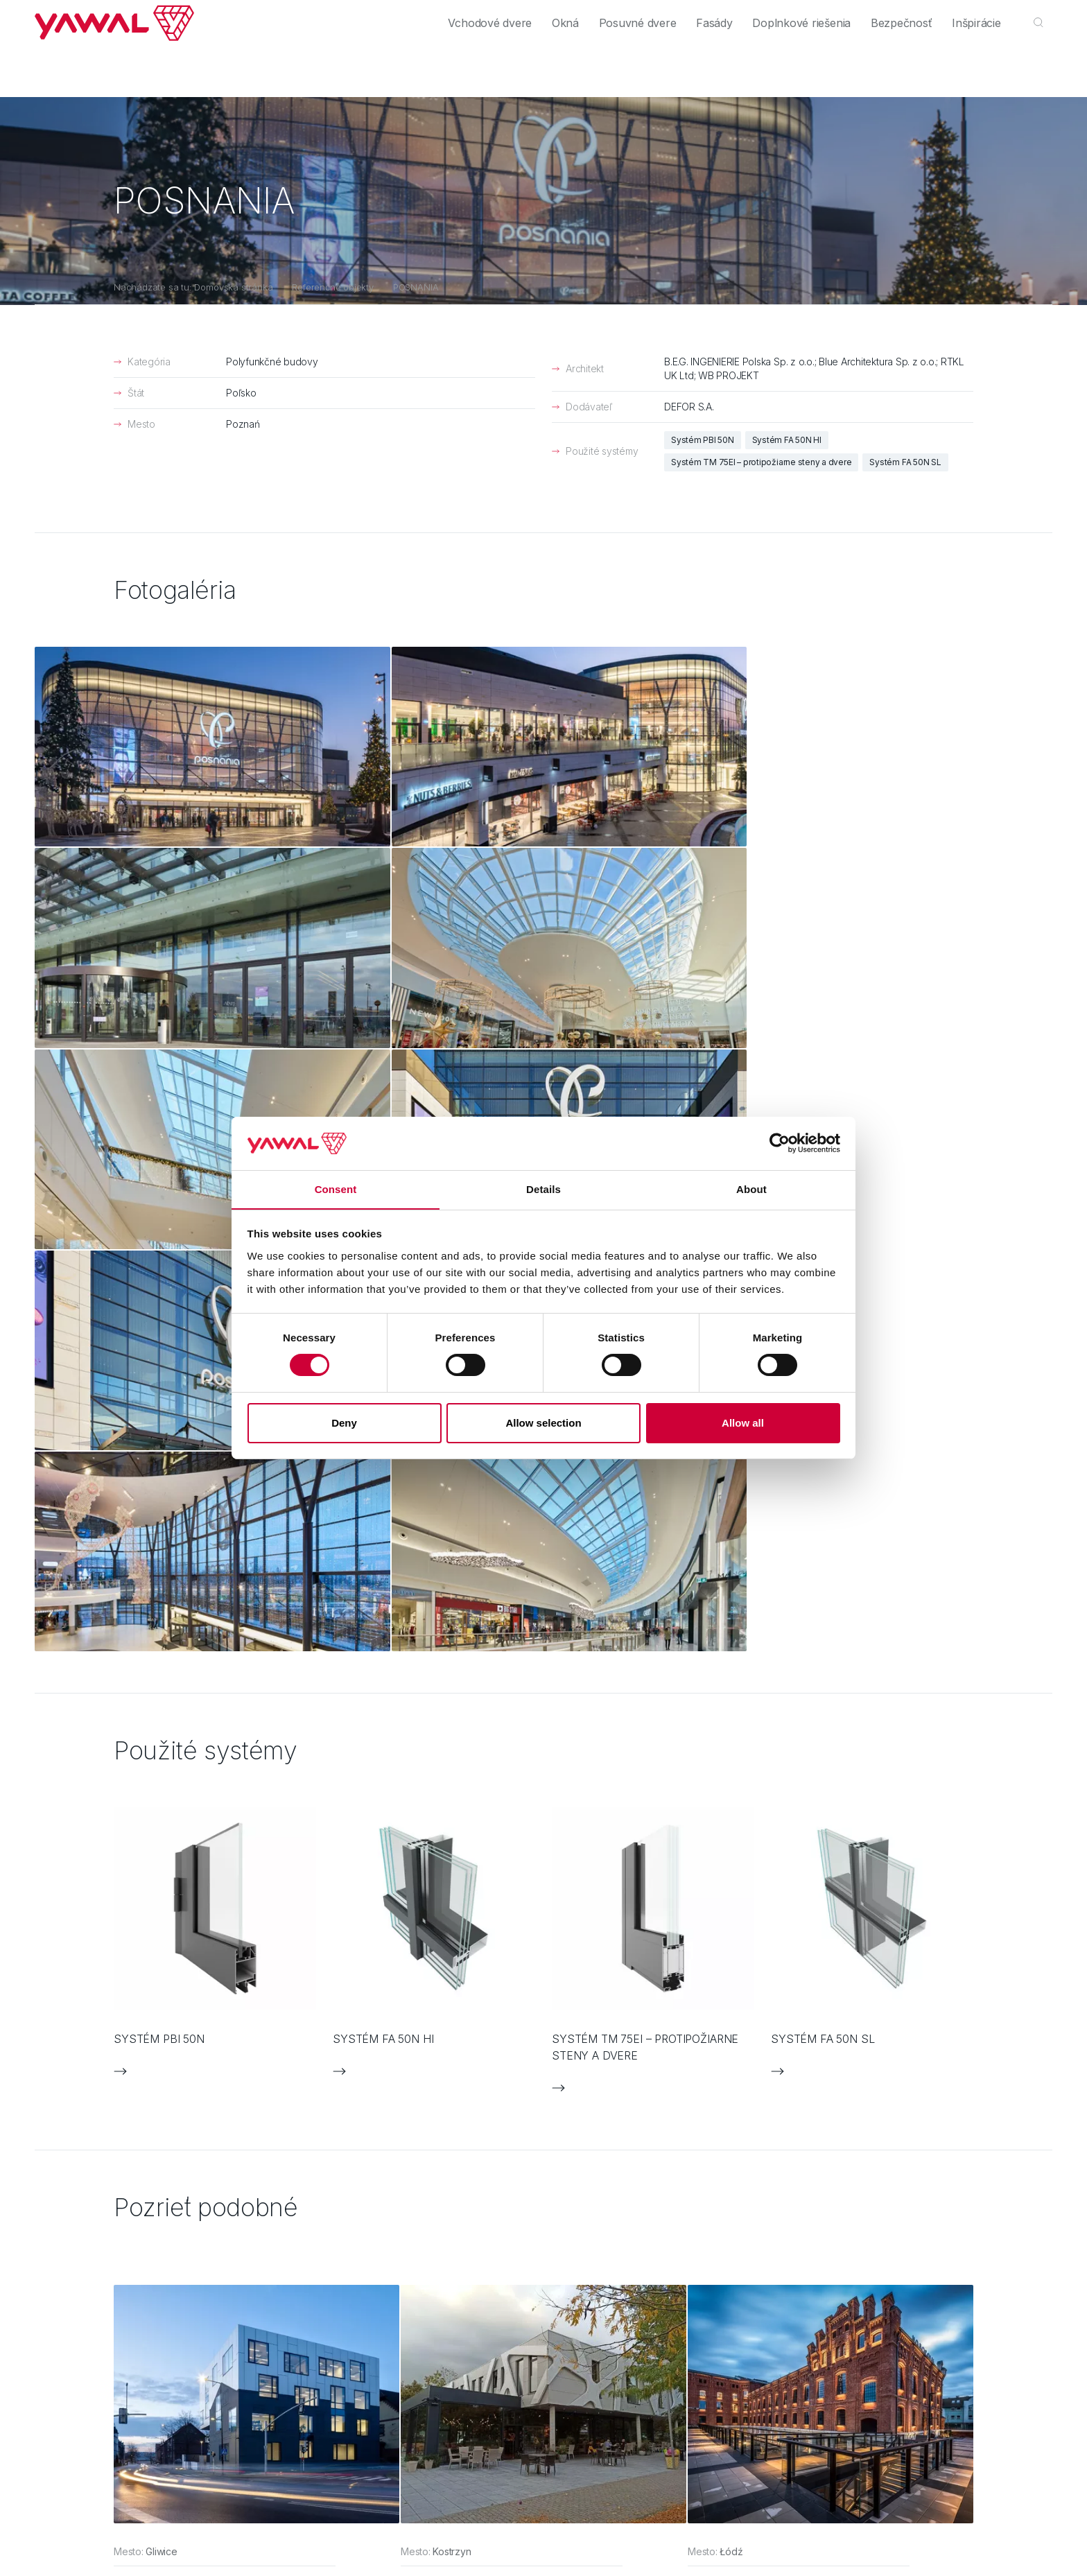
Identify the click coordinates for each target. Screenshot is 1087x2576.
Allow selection (543, 1423)
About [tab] (751, 1188)
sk (1038, 15)
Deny (344, 1423)
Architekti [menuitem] (168, 15)
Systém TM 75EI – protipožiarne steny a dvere (761, 462)
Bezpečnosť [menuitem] (890, 64)
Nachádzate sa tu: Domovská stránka (193, 287)
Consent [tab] (336, 1188)
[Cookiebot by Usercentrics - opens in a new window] (779, 1143)
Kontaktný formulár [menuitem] (610, 2144)
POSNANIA (415, 287)
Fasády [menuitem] (687, 64)
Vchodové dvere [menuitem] (439, 64)
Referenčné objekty (333, 287)
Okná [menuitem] (522, 64)
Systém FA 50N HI (786, 440)
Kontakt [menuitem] (953, 15)
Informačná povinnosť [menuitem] (617, 2228)
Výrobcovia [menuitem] (235, 15)
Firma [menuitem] (851, 15)
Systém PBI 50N (702, 440)
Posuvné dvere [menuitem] (602, 64)
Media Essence (304, 2339)
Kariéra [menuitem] (899, 15)
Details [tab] (543, 1188)
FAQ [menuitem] (578, 2172)
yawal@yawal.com (1006, 2175)
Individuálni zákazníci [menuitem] (81, 15)
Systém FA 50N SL (905, 462)
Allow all (743, 1423)
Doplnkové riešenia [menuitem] (782, 64)
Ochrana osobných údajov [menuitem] (627, 2200)
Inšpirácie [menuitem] (972, 64)
